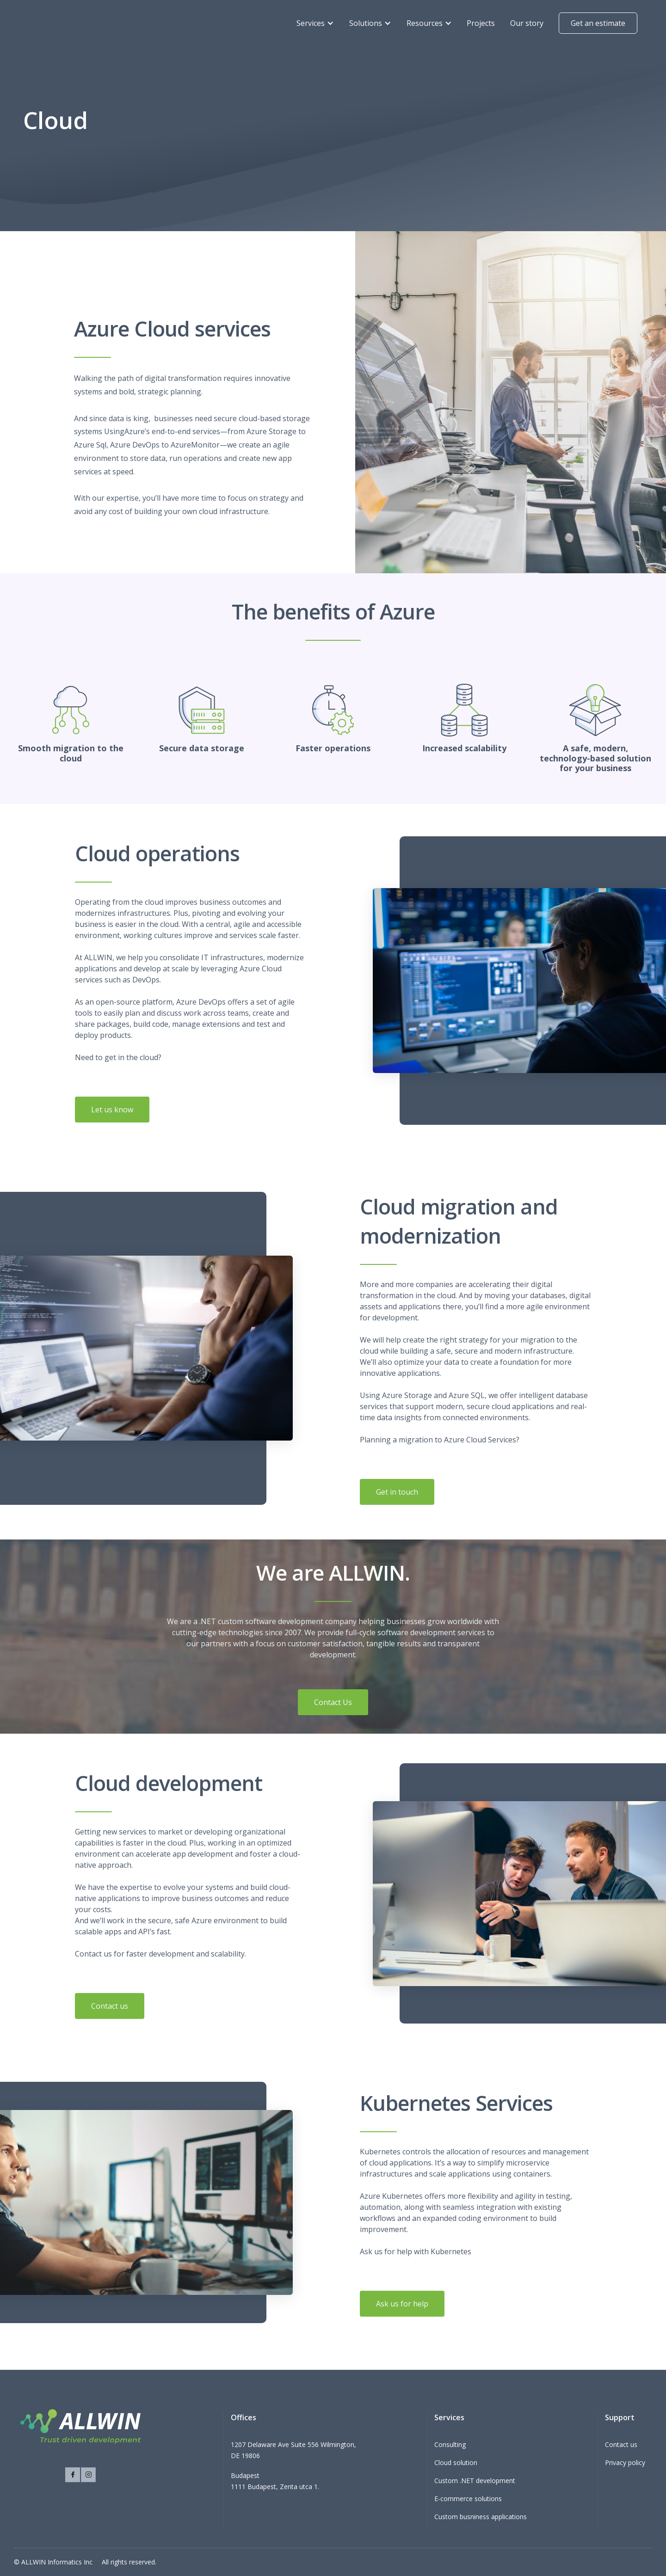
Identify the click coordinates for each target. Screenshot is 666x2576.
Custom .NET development (474, 2480)
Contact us (109, 2009)
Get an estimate (598, 23)
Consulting (450, 2444)
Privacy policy (625, 2462)
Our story (526, 23)
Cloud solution (455, 2462)
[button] (315, 23)
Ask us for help (402, 2307)
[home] (66, 23)
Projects (481, 23)
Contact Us (333, 1702)
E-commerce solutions (468, 2498)
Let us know (112, 1113)
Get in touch (397, 1495)
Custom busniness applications (480, 2516)
